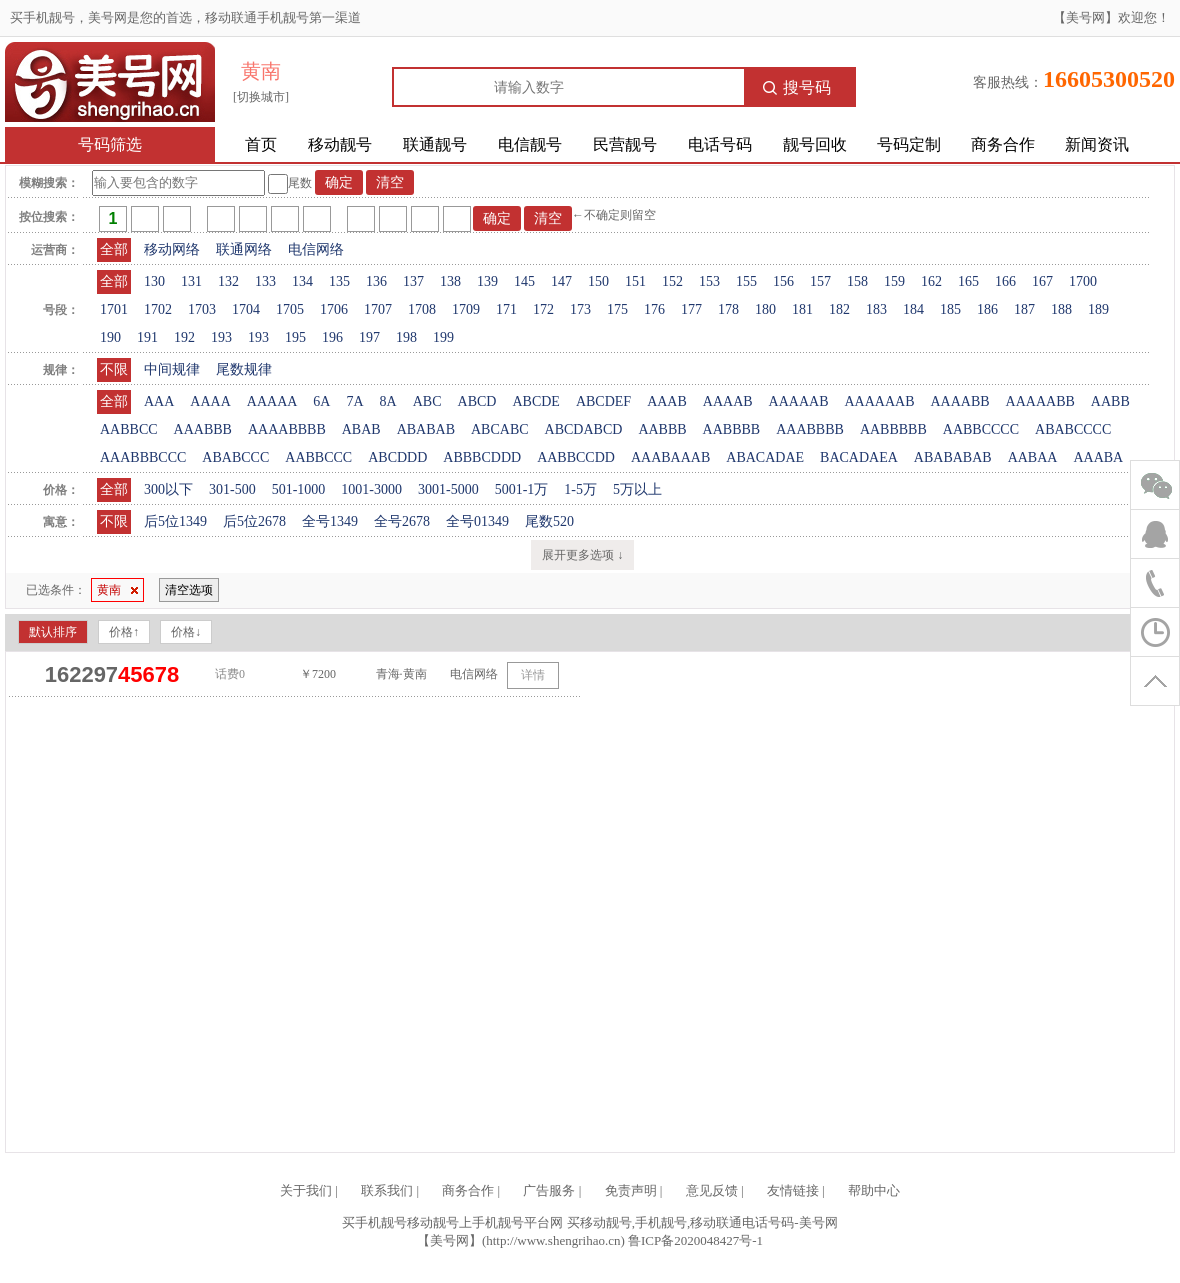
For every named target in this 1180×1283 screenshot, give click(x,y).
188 (1061, 309)
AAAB (667, 401)
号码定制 (909, 144)
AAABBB (203, 429)
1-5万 (580, 489)
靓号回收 (815, 144)
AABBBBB (893, 429)
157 (820, 281)
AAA (159, 401)
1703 (202, 309)
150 (598, 281)
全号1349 (330, 521)
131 (191, 281)
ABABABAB (953, 457)
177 (691, 309)
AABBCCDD (576, 457)
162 (931, 281)
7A (354, 401)
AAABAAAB (670, 457)
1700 (1083, 281)
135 (339, 281)
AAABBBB (810, 429)
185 (950, 309)
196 (332, 337)
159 (894, 281)
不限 (114, 369)
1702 (158, 309)
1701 (114, 309)
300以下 (168, 489)
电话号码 (720, 144)
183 (876, 309)
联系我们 (387, 1190)
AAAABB (959, 401)
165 (968, 281)
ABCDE (535, 401)
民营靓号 (625, 144)
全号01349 (477, 521)
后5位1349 (175, 521)
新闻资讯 (1097, 144)
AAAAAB (799, 401)
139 (487, 281)
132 (228, 281)
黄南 (117, 590)
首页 (261, 144)
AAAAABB (1040, 401)
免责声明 (631, 1190)
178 (728, 309)
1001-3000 (371, 489)
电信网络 (316, 249)
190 (110, 337)
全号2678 (402, 521)
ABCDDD (397, 457)
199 (443, 337)
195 (295, 337)
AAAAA (272, 401)
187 (1024, 309)
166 (1005, 281)
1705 (290, 309)
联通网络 (244, 249)
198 (406, 337)
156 (783, 281)
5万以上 (637, 489)
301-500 (232, 489)
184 (913, 309)
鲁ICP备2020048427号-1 (695, 1240)
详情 (533, 675)
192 (184, 337)
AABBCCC (318, 457)
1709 (466, 309)
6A (321, 401)
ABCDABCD (584, 429)
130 (154, 281)
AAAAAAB (879, 401)
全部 (114, 249)
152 (672, 281)
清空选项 (189, 590)
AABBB (662, 429)
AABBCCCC (981, 429)
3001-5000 (448, 489)
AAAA (210, 401)
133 (265, 281)
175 (617, 309)
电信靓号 (530, 144)
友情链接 (793, 1190)
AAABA (1098, 457)
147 (561, 281)
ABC (427, 401)
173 (580, 309)
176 (654, 309)
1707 (378, 309)
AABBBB (732, 429)
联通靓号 (435, 144)
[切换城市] (261, 97)
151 (635, 281)
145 (524, 281)
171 (506, 309)
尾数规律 (244, 369)
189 (1098, 309)
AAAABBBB (287, 429)
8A (388, 401)
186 (987, 309)
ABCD (477, 401)
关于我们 (306, 1190)
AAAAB (728, 401)
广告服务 (549, 1190)
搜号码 (797, 87)
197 (369, 337)
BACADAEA (859, 457)
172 (543, 309)
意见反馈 (712, 1190)
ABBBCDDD (482, 457)
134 (302, 281)
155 (746, 281)
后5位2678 (254, 521)
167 (1042, 281)
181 (802, 309)
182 (839, 309)
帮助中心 (874, 1190)
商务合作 (1003, 144)
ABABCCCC (1073, 429)
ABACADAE (765, 457)
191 (147, 337)
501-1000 (299, 489)
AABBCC (129, 429)
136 (376, 281)
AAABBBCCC (143, 457)
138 (450, 281)
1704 (246, 309)
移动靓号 (340, 144)
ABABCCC (235, 457)
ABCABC (500, 429)
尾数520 (549, 521)
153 (709, 281)
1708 (422, 309)
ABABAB (426, 429)
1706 (334, 309)
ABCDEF (603, 401)
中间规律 (172, 369)
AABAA (1033, 457)
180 (765, 309)
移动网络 (172, 249)
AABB (1110, 401)
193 (221, 337)
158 (857, 281)
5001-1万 (522, 489)
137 (413, 281)
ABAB (361, 429)
